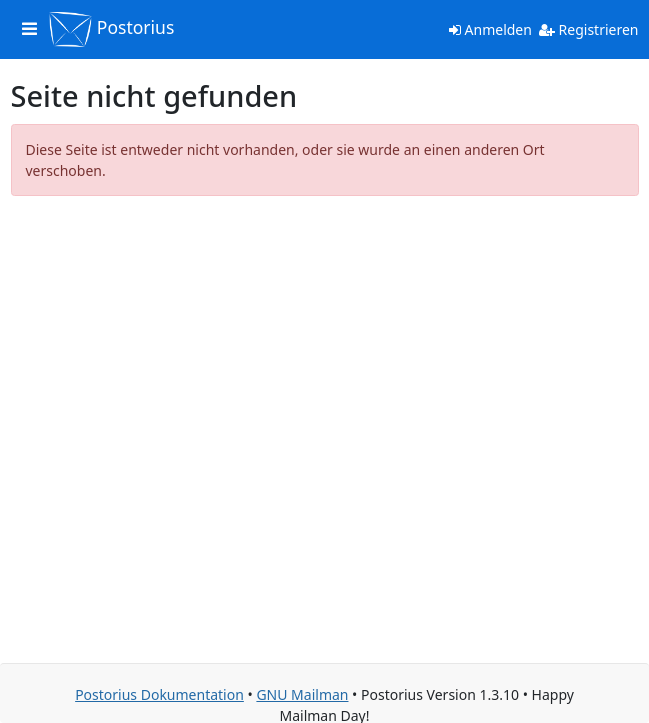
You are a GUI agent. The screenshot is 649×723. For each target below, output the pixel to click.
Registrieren (589, 29)
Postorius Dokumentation (159, 694)
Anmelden (490, 29)
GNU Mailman (302, 694)
